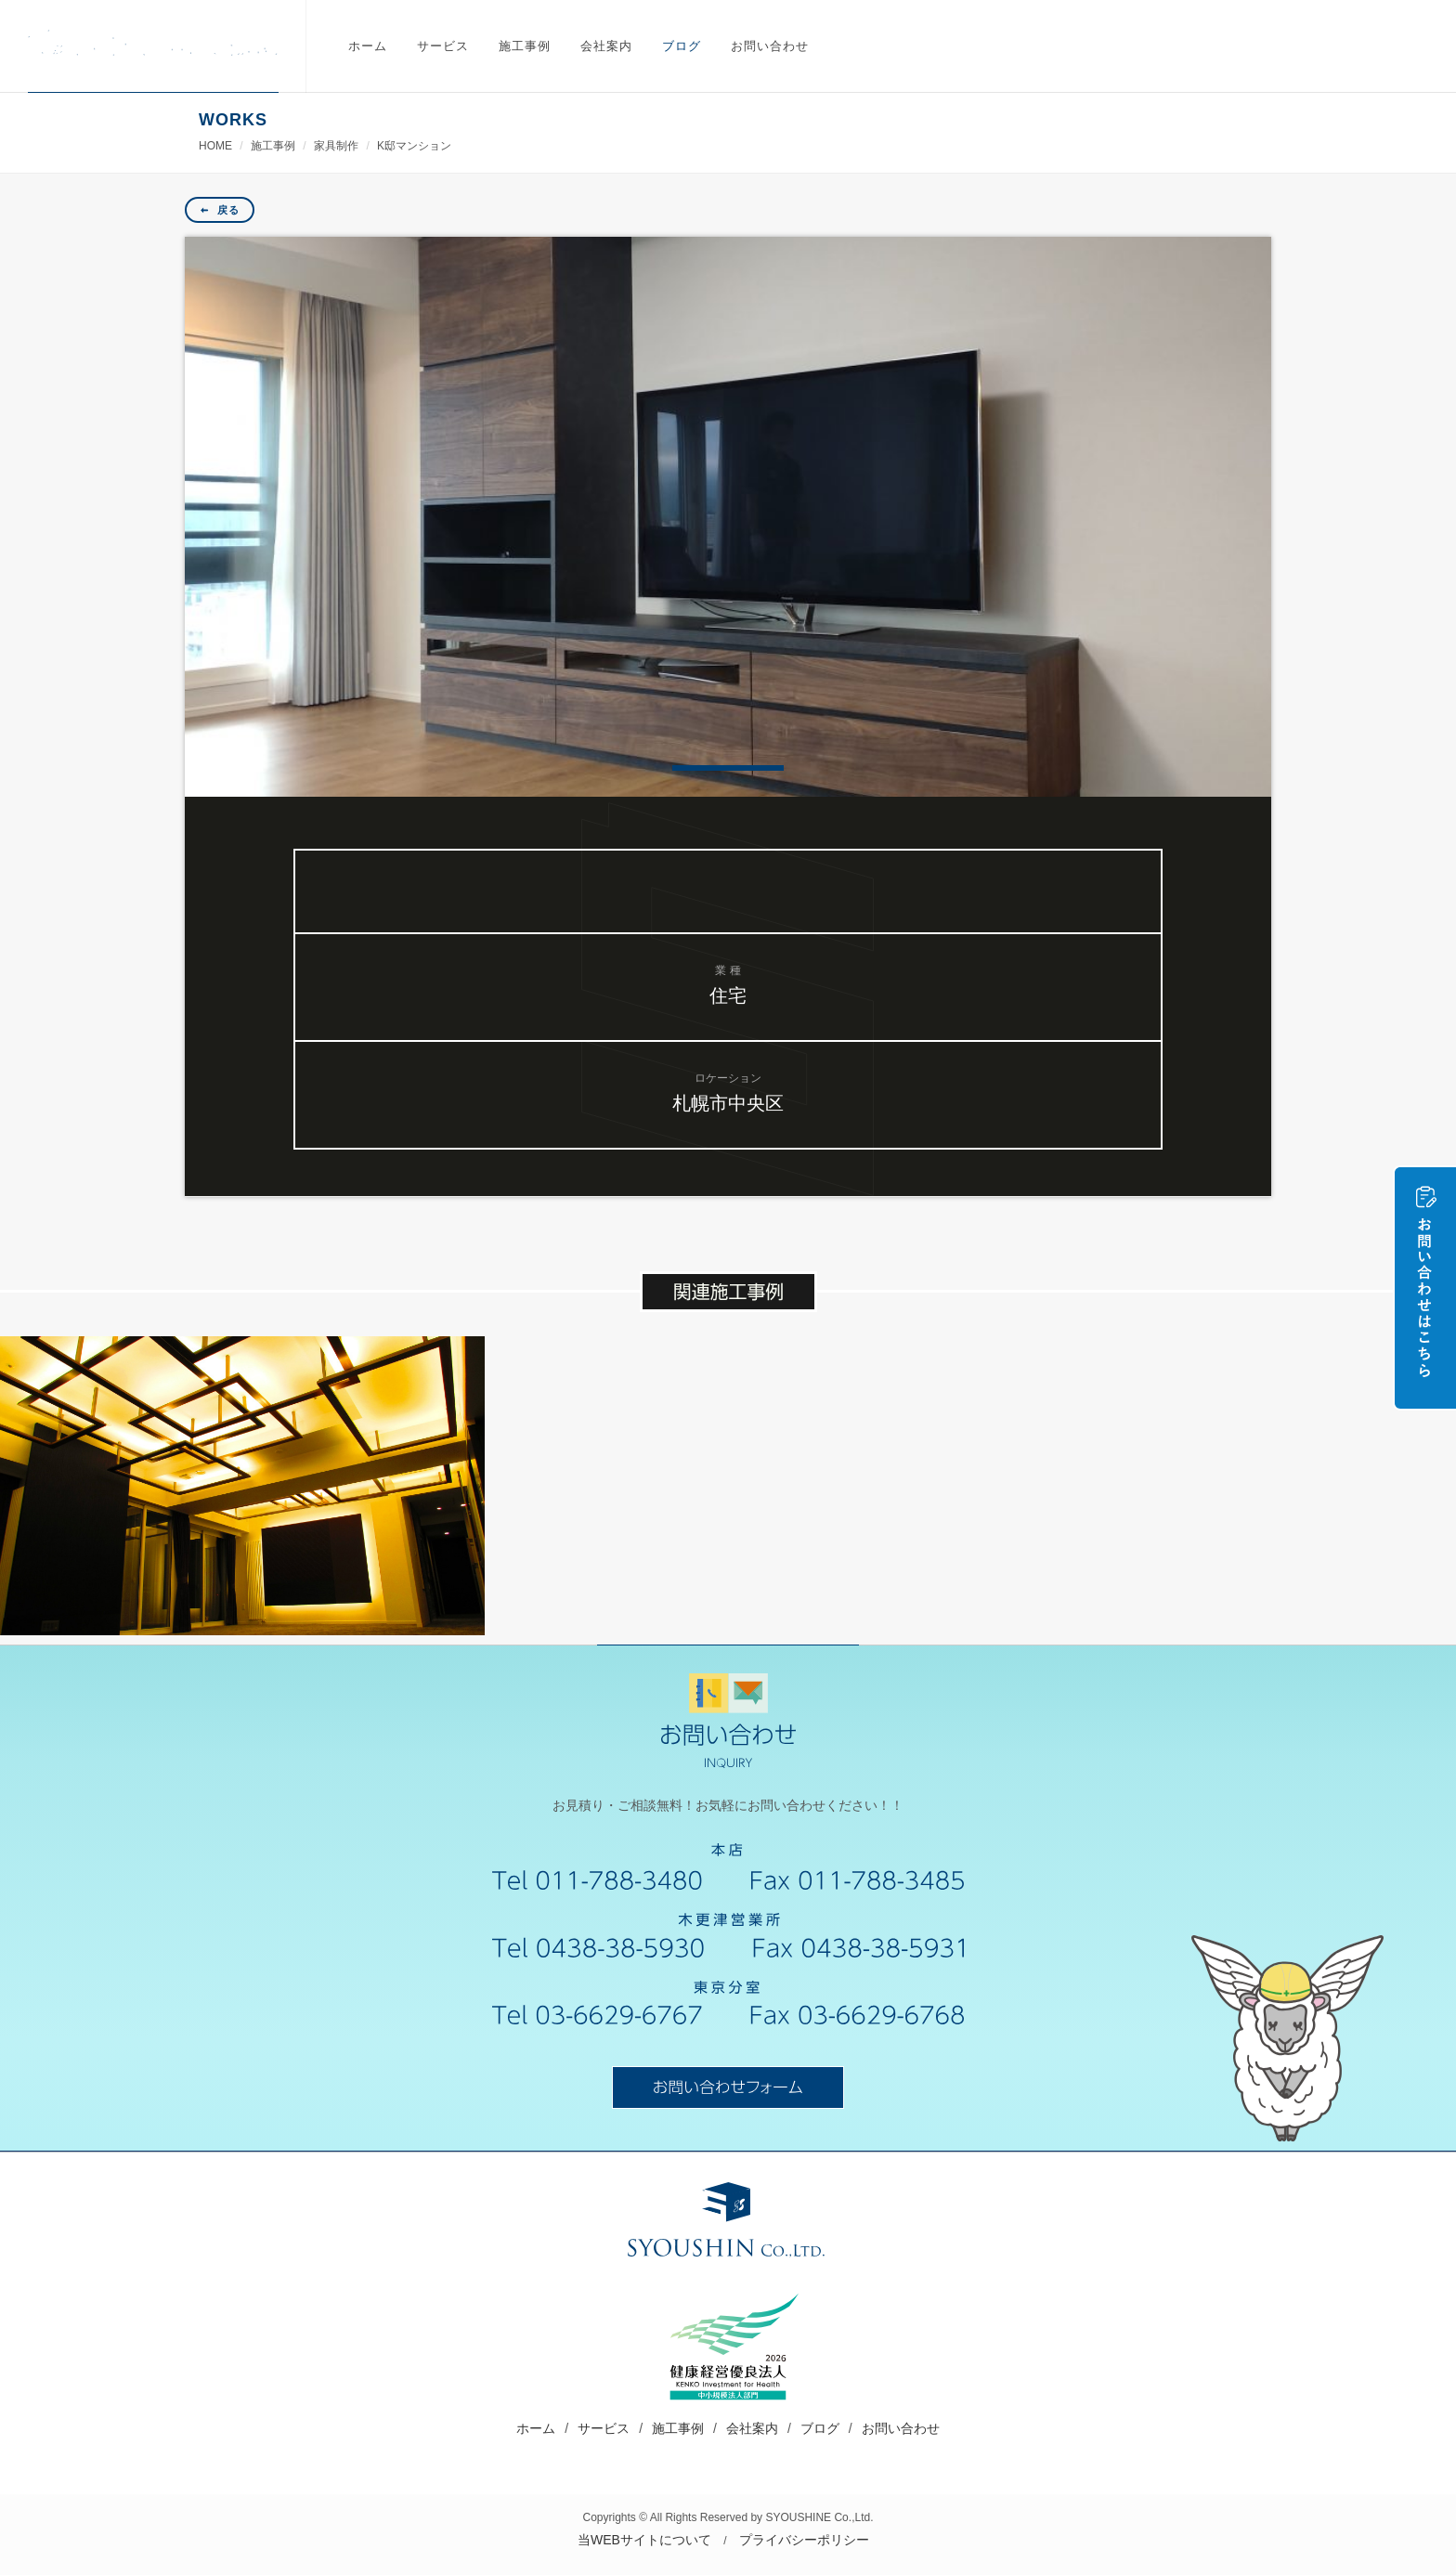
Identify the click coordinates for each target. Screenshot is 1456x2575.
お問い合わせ (901, 2428)
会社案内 (752, 2428)
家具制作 (336, 145)
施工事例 (273, 145)
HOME (215, 145)
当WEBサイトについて (644, 2539)
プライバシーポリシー (804, 2539)
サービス (604, 2428)
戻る (220, 209)
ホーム (535, 2428)
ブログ (819, 2428)
